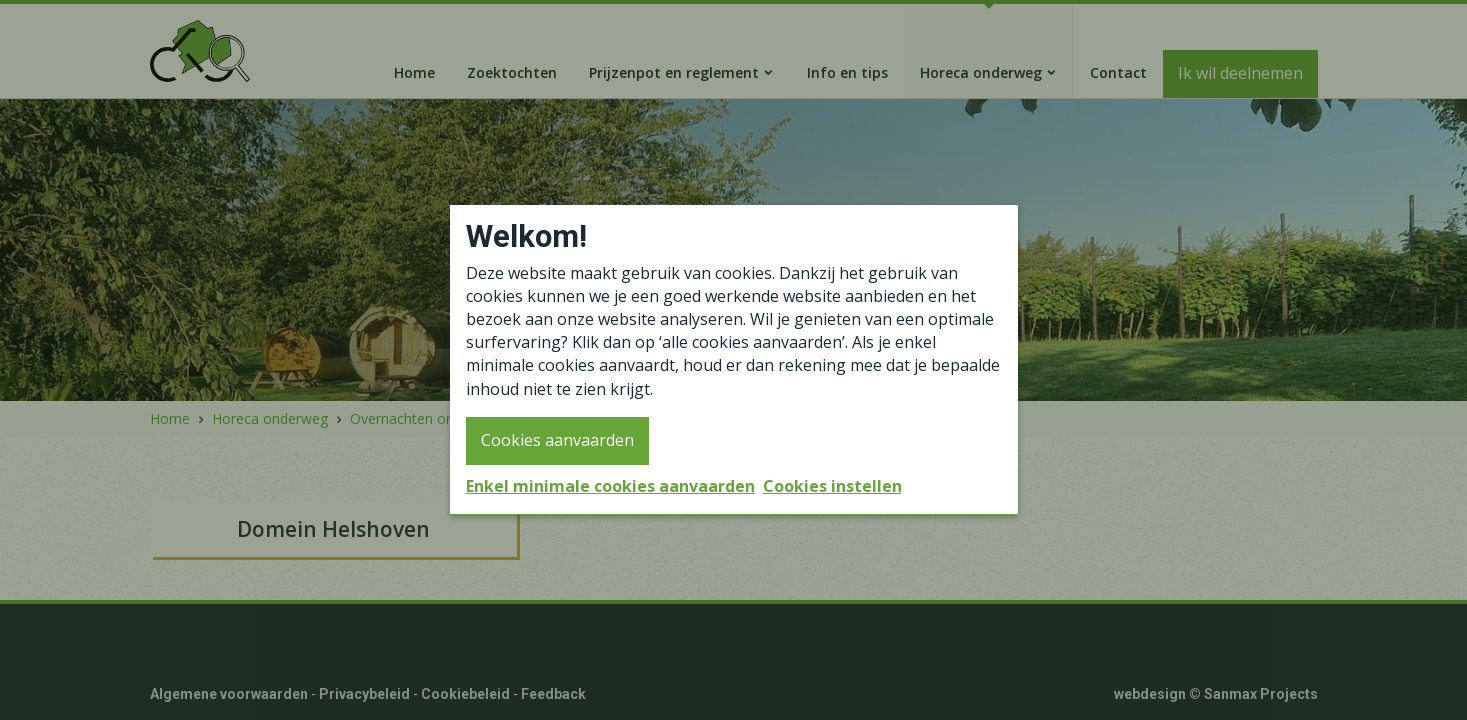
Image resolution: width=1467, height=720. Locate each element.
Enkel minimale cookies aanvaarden (610, 486)
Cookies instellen (832, 486)
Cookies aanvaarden (557, 440)
